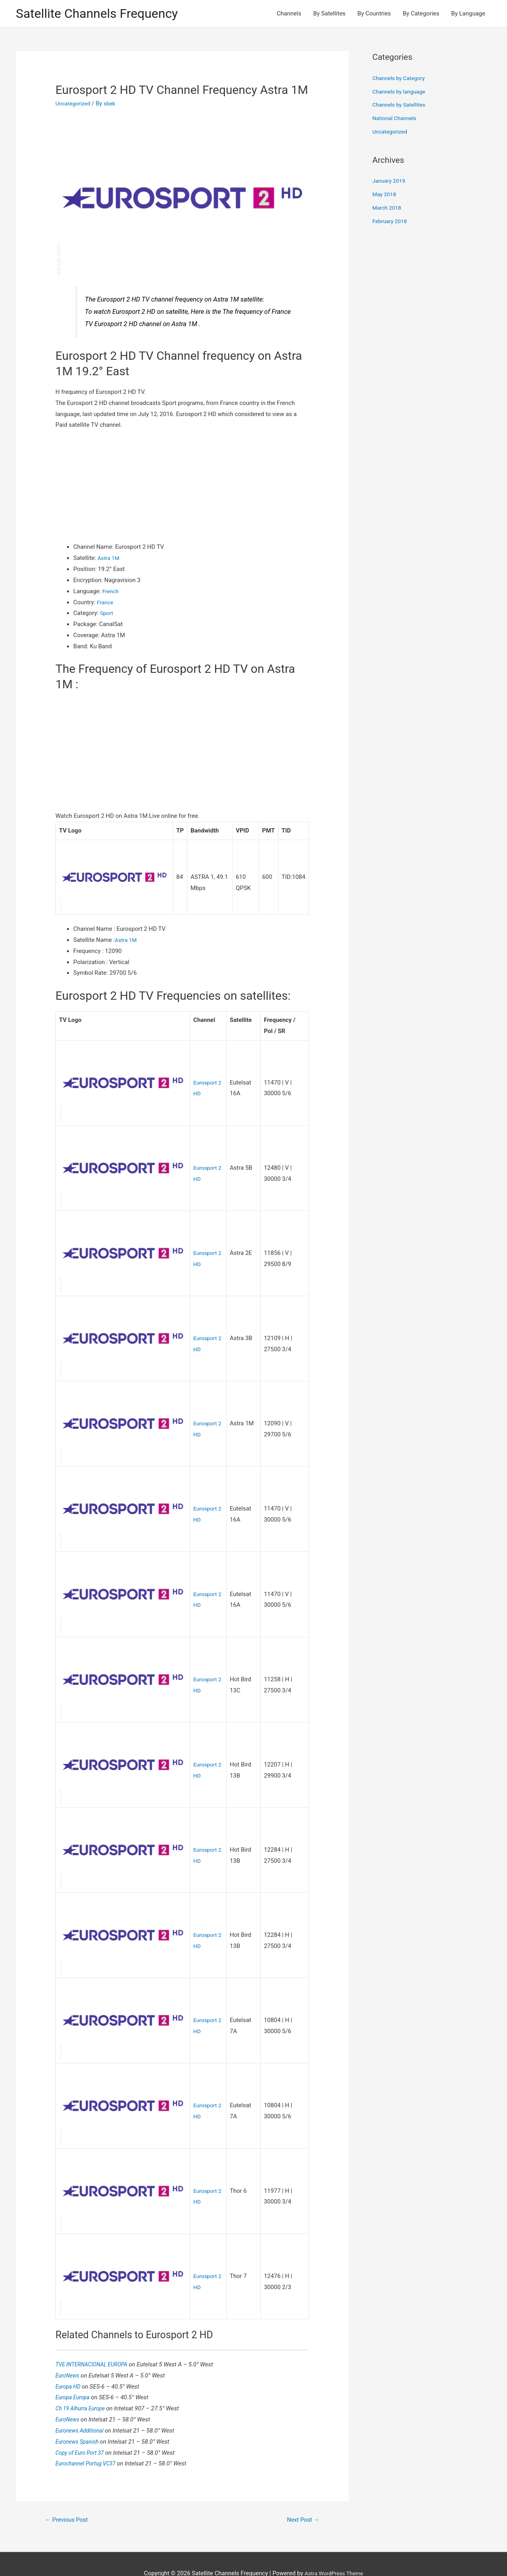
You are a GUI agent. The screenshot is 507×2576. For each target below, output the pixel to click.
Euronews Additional (82, 2410)
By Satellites (329, 14)
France (106, 603)
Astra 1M (109, 559)
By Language (468, 14)
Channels (289, 14)
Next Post (301, 2500)
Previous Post (69, 2500)
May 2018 (385, 195)
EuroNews (69, 2355)
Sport (107, 614)
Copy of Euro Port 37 (82, 2432)
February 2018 (391, 222)
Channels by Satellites (401, 106)
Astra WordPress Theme (334, 2554)
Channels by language (401, 92)
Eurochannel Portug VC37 (89, 2443)
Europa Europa (74, 2377)
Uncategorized (74, 105)
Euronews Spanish (79, 2421)
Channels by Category (401, 79)
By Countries (374, 14)
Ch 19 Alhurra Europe (83, 2388)
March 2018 (388, 209)
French (111, 592)
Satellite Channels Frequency (105, 14)
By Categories (421, 14)
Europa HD (69, 2366)
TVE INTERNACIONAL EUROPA (95, 2344)
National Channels (396, 119)
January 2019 (390, 182)
